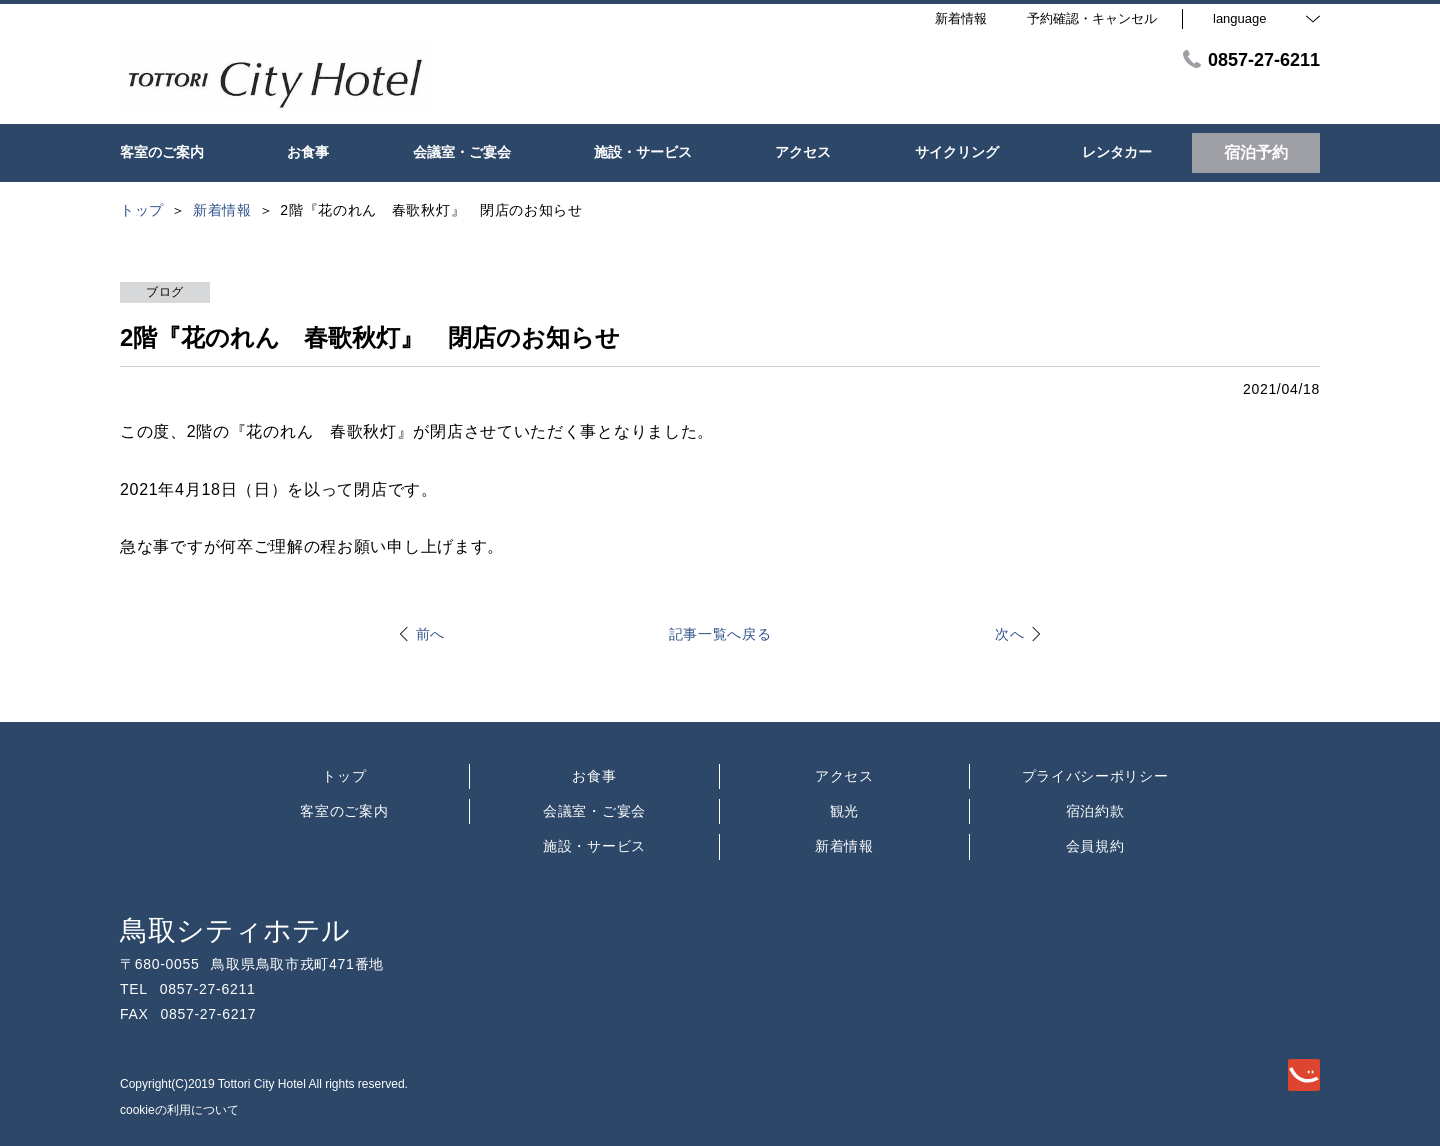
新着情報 (844, 846)
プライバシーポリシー (1095, 776)
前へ (430, 634)
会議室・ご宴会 (594, 811)
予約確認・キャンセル (1092, 18)
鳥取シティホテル (235, 930)
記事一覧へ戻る (720, 634)
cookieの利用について (179, 1110)
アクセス (844, 776)
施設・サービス (594, 846)
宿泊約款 (1095, 811)
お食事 (594, 776)
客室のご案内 (344, 811)
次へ (1009, 634)
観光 (844, 811)
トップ (344, 776)
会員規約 (1095, 846)
